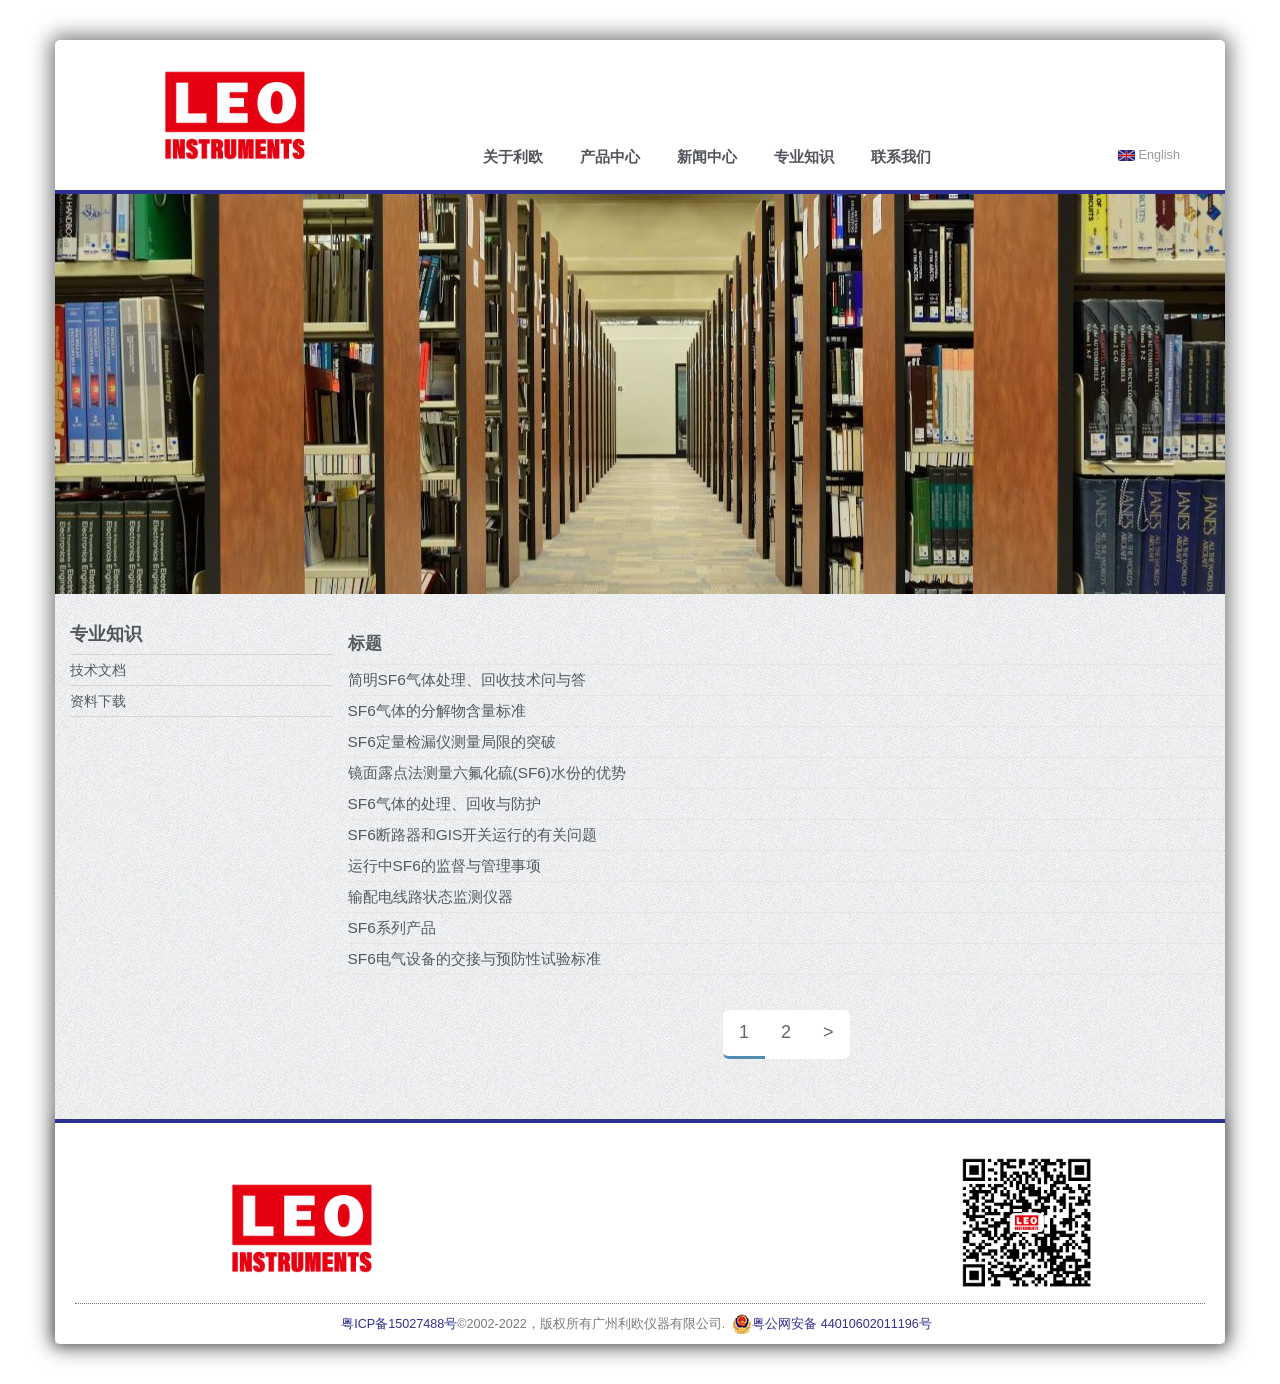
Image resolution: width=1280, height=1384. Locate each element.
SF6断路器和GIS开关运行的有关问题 (473, 834)
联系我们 (901, 156)
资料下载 (98, 701)
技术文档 (98, 670)
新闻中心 (707, 156)
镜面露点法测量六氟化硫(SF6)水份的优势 (487, 772)
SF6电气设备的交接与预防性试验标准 (474, 958)
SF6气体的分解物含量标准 (437, 710)
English (1149, 155)
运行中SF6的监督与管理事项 (444, 865)
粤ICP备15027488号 (399, 1324)
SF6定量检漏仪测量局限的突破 (452, 741)
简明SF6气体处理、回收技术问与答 (467, 679)
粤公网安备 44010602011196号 (832, 1324)
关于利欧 (513, 156)
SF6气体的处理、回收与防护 (444, 803)
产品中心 (610, 156)
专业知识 (804, 156)
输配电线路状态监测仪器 (430, 896)
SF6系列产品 (392, 927)
